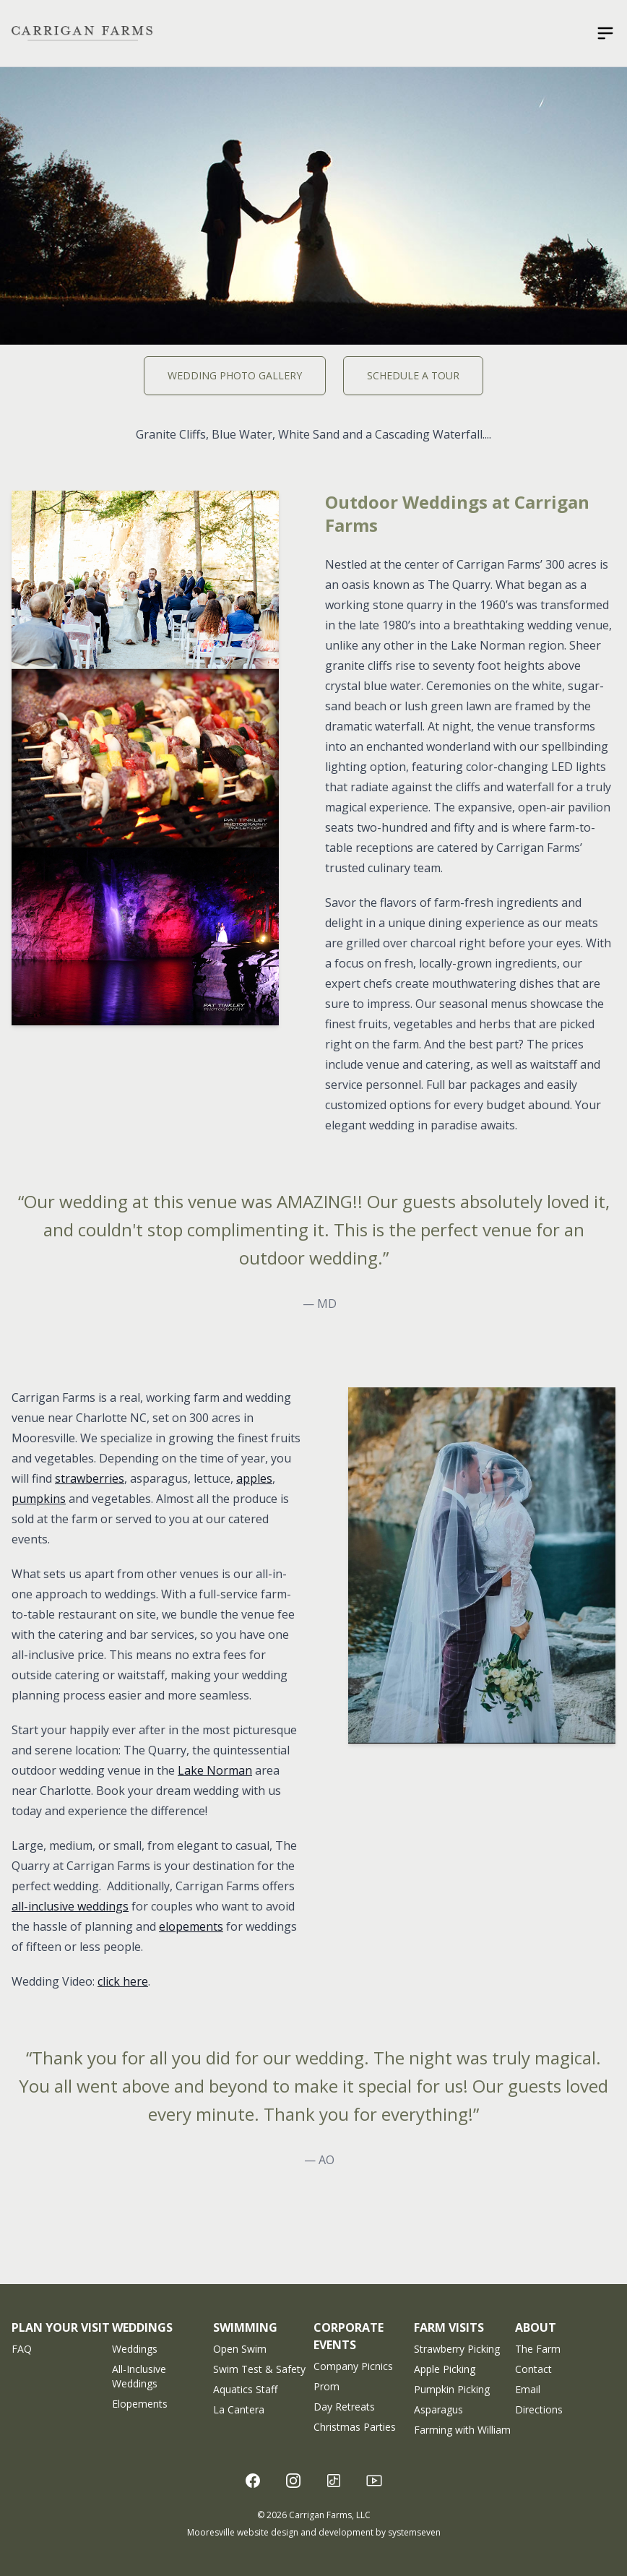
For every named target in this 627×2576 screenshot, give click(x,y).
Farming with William (462, 2430)
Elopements (140, 2404)
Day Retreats (344, 2406)
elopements (191, 1926)
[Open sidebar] (605, 33)
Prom (327, 2386)
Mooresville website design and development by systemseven (314, 2532)
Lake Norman (215, 1770)
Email (527, 2389)
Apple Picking (444, 2369)
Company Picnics (353, 2366)
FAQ (22, 2349)
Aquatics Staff (245, 2389)
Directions (539, 2409)
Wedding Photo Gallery (235, 375)
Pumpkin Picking (452, 2389)
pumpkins (39, 1499)
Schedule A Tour (413, 375)
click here (123, 1981)
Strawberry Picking (457, 2349)
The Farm (538, 2349)
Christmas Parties (355, 2427)
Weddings (134, 2349)
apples (254, 1478)
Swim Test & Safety (259, 2369)
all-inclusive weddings (70, 1906)
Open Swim (240, 2349)
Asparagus (438, 2409)
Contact (533, 2369)
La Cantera (238, 2409)
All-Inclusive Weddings (139, 2376)
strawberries (89, 1478)
